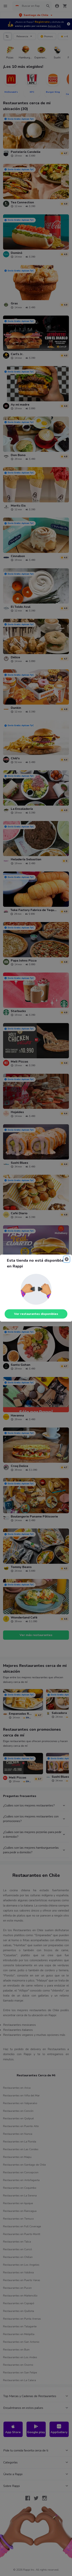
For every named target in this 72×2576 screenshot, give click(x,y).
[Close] (67, 1259)
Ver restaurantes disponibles (36, 1314)
